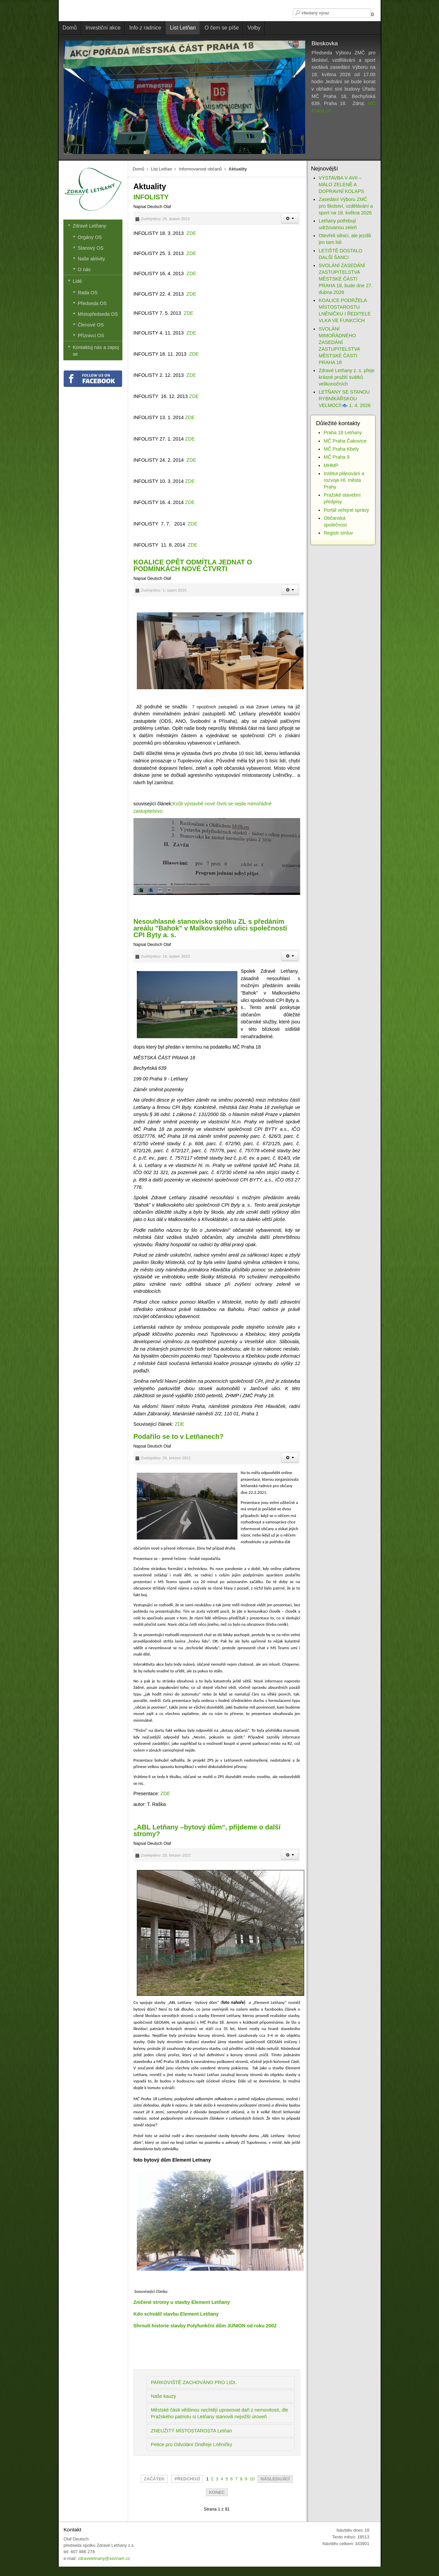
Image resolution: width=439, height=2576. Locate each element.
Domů (138, 168)
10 (252, 2478)
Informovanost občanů (200, 168)
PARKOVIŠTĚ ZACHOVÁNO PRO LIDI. (194, 2382)
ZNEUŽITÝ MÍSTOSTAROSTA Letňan (191, 2430)
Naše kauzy (163, 2396)
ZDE (191, 233)
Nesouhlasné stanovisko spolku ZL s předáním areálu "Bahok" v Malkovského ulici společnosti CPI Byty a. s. (210, 928)
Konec (217, 2492)
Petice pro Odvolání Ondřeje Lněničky (191, 2444)
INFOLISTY (151, 197)
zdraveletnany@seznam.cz (104, 2558)
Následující (275, 2478)
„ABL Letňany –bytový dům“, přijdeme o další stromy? (207, 1830)
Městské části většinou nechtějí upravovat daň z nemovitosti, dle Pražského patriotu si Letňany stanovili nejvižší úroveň (219, 2413)
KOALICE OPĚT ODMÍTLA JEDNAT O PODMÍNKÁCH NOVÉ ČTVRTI (192, 565)
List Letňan (161, 168)
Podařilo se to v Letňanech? (178, 1436)
